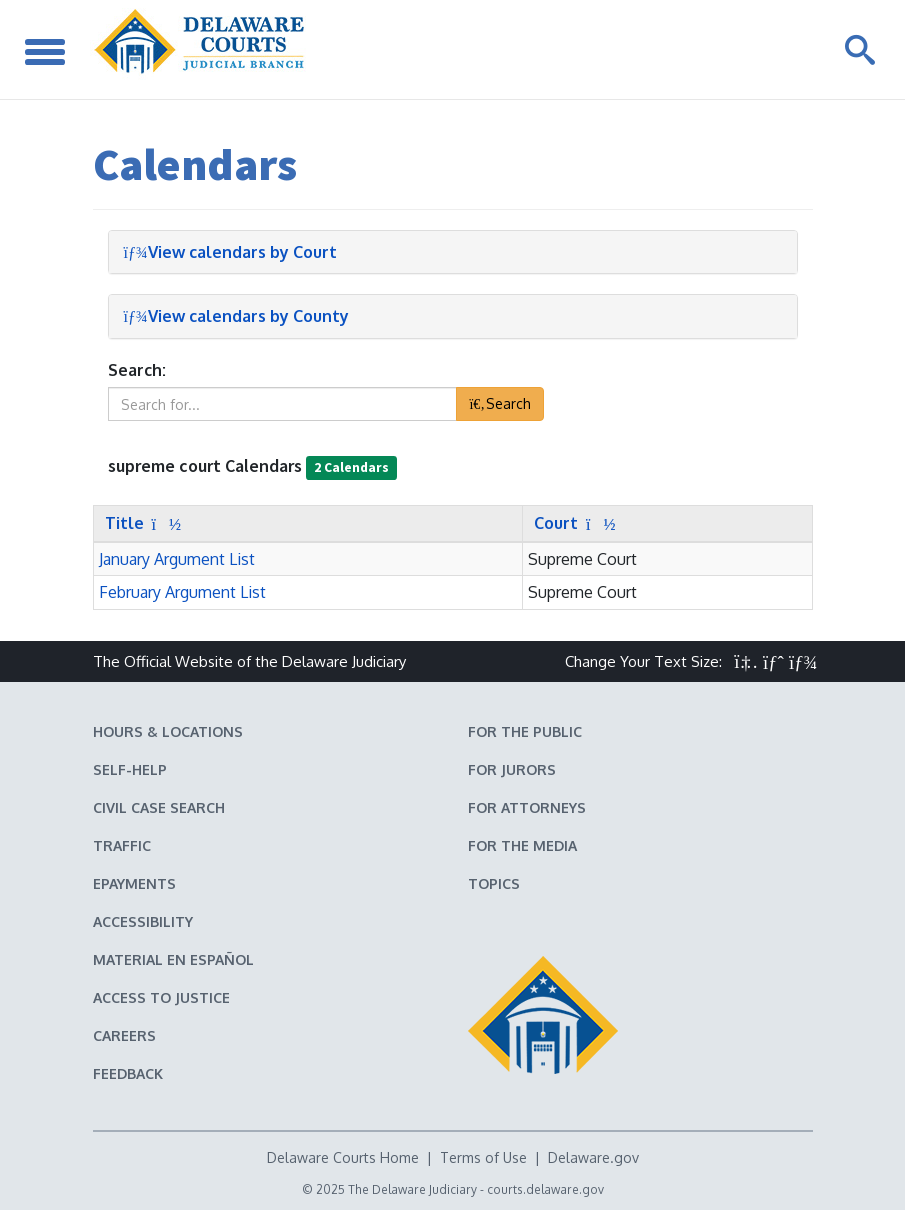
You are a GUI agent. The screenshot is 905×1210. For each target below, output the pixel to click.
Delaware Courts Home (343, 1157)
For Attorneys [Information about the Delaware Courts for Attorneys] (527, 807)
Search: (137, 370)
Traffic (122, 845)
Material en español (173, 959)
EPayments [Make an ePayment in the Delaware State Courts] (134, 883)
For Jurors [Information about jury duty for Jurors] (512, 769)
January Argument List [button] (177, 559)
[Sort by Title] (138, 523)
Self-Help (130, 769)
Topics (494, 883)
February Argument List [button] (182, 592)
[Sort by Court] (570, 523)
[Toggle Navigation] (45, 49)
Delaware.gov (593, 1157)
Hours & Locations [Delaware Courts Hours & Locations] (168, 731)
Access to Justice (161, 997)
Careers (124, 1035)
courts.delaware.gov (545, 1189)
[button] (745, 661)
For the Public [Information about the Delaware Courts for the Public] (525, 731)
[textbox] (282, 404)
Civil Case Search (159, 807)
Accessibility (143, 921)
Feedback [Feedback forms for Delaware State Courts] (128, 1073)
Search (500, 403)
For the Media (522, 845)
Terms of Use (483, 1157)
